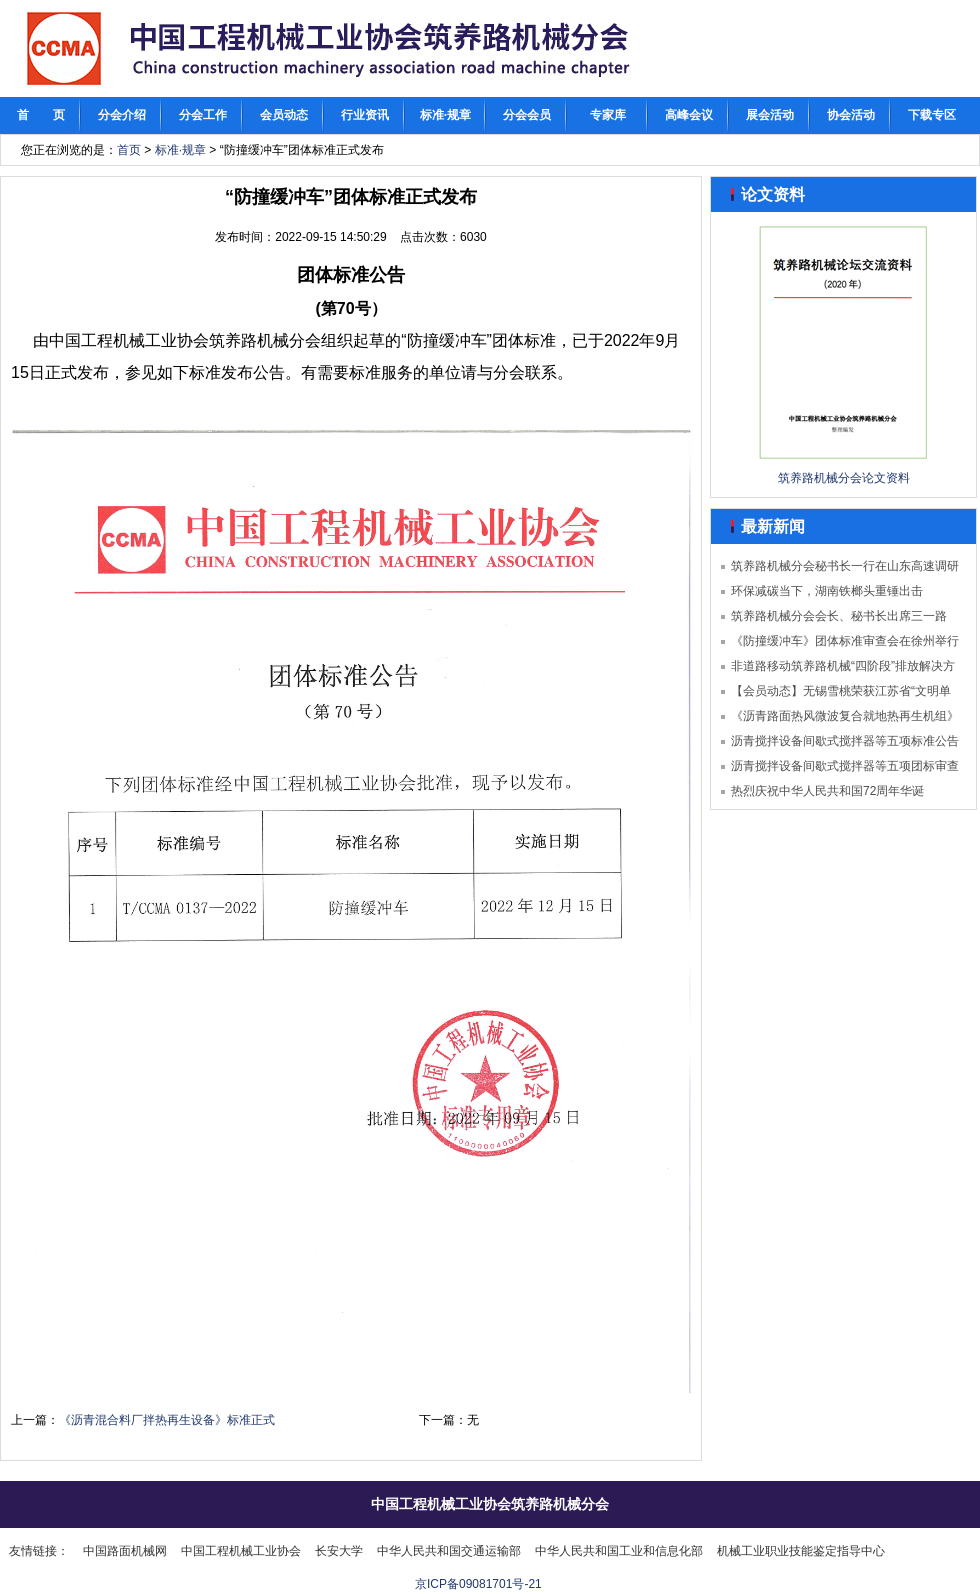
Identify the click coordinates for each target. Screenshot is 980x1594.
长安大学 (339, 1551)
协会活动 (851, 115)
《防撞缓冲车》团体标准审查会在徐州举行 (845, 641)
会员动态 (284, 115)
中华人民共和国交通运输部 (449, 1551)
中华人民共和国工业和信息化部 (619, 1551)
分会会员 (527, 115)
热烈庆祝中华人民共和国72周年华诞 (827, 791)
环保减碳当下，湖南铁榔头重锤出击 (827, 591)
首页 (129, 150)
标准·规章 (445, 115)
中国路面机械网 (125, 1551)
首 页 (41, 115)
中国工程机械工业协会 (241, 1551)
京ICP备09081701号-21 (478, 1584)
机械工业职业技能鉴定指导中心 (801, 1551)
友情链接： (39, 1551)
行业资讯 (365, 115)
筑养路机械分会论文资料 (844, 478)
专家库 (608, 115)
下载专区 (932, 115)
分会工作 (203, 115)
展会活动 (770, 115)
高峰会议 (689, 115)
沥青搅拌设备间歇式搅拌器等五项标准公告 (845, 741)
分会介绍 (122, 115)
